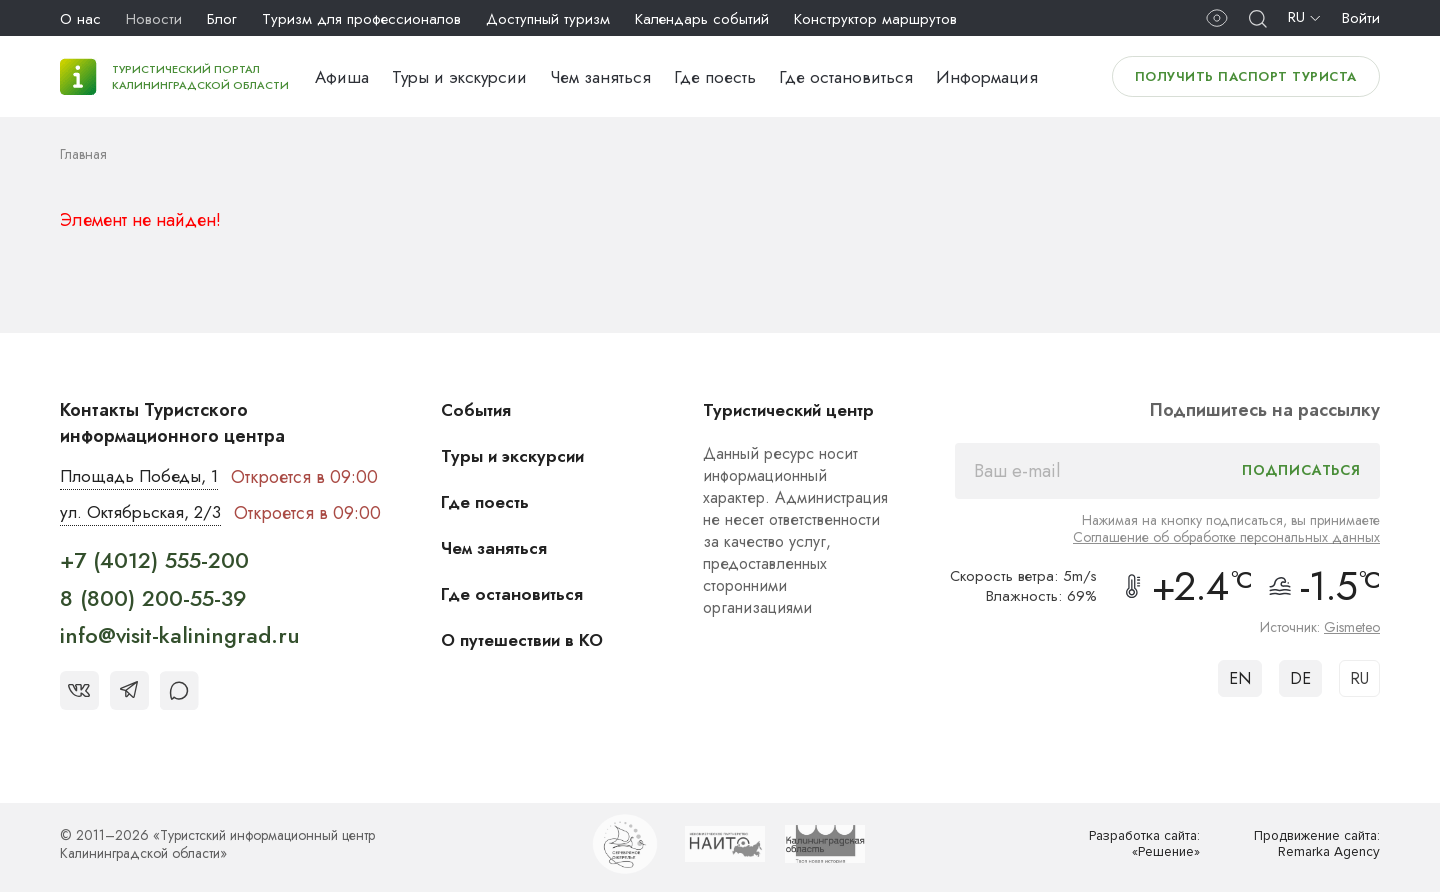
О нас (80, 19)
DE (1300, 678)
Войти (1361, 18)
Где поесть (715, 77)
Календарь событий (702, 19)
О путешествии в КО (535, 640)
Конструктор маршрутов (875, 19)
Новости (154, 19)
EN (1240, 678)
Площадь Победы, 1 (144, 477)
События (486, 410)
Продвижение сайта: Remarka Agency (1311, 845)
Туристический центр (798, 410)
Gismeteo (1352, 627)
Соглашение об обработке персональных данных (1226, 537)
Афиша (342, 77)
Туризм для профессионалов (361, 19)
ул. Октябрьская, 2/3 (144, 514)
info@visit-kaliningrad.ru (180, 637)
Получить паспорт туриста (1246, 76)
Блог (222, 19)
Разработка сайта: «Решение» (1139, 845)
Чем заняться (600, 77)
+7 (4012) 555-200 (154, 562)
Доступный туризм (548, 19)
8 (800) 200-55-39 (153, 599)
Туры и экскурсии (459, 77)
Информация (987, 77)
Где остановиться (846, 77)
